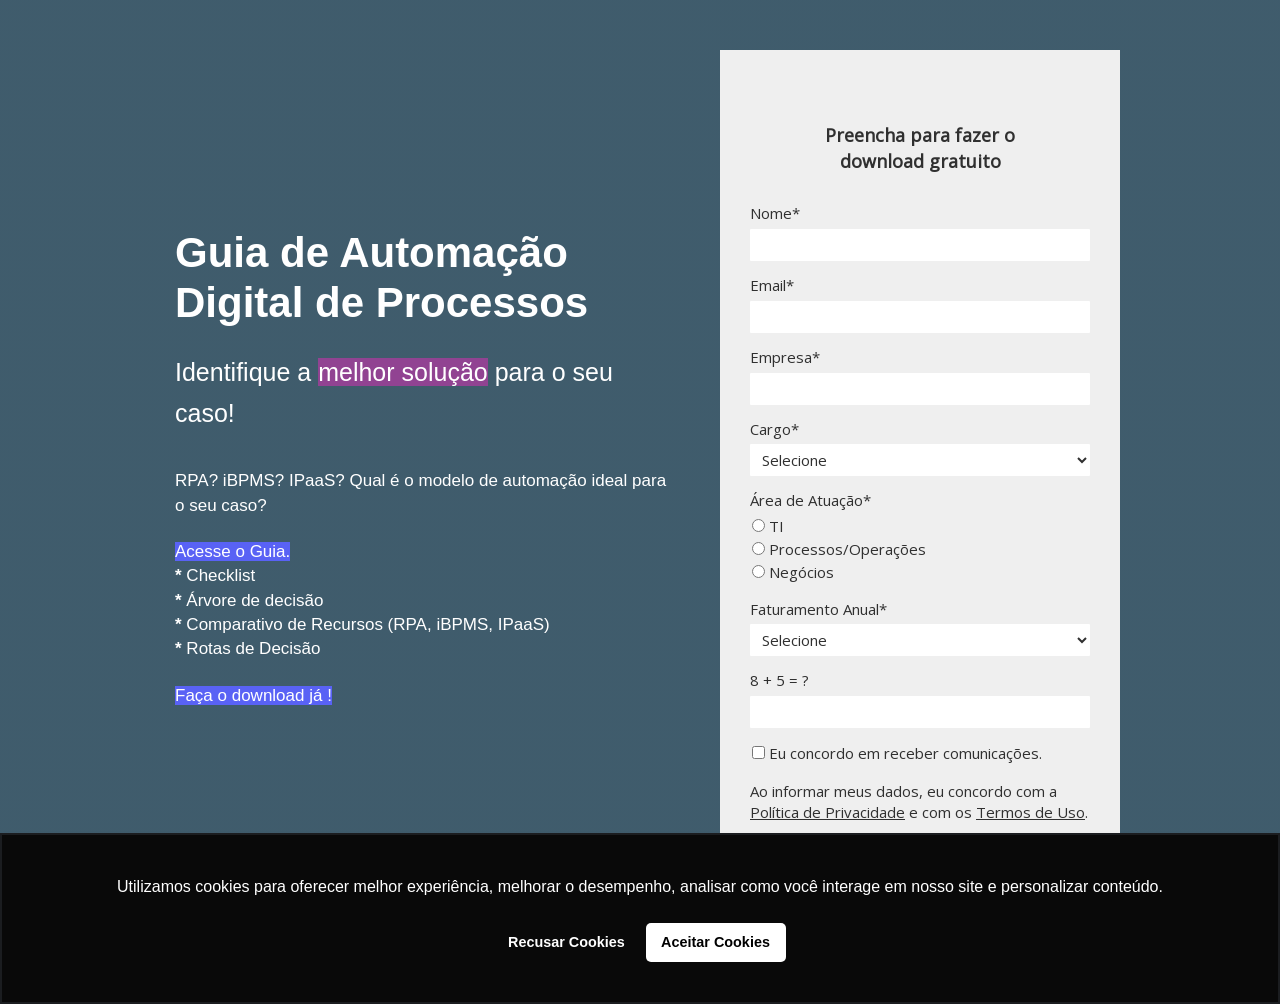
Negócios (793, 572)
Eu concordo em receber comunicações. (897, 753)
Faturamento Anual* (818, 609)
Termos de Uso (1030, 812)
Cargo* (774, 429)
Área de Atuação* (810, 500)
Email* (772, 285)
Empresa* (785, 357)
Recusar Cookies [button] (566, 942)
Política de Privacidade (827, 812)
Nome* (775, 213)
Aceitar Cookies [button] (715, 942)
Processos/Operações (839, 549)
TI (768, 526)
